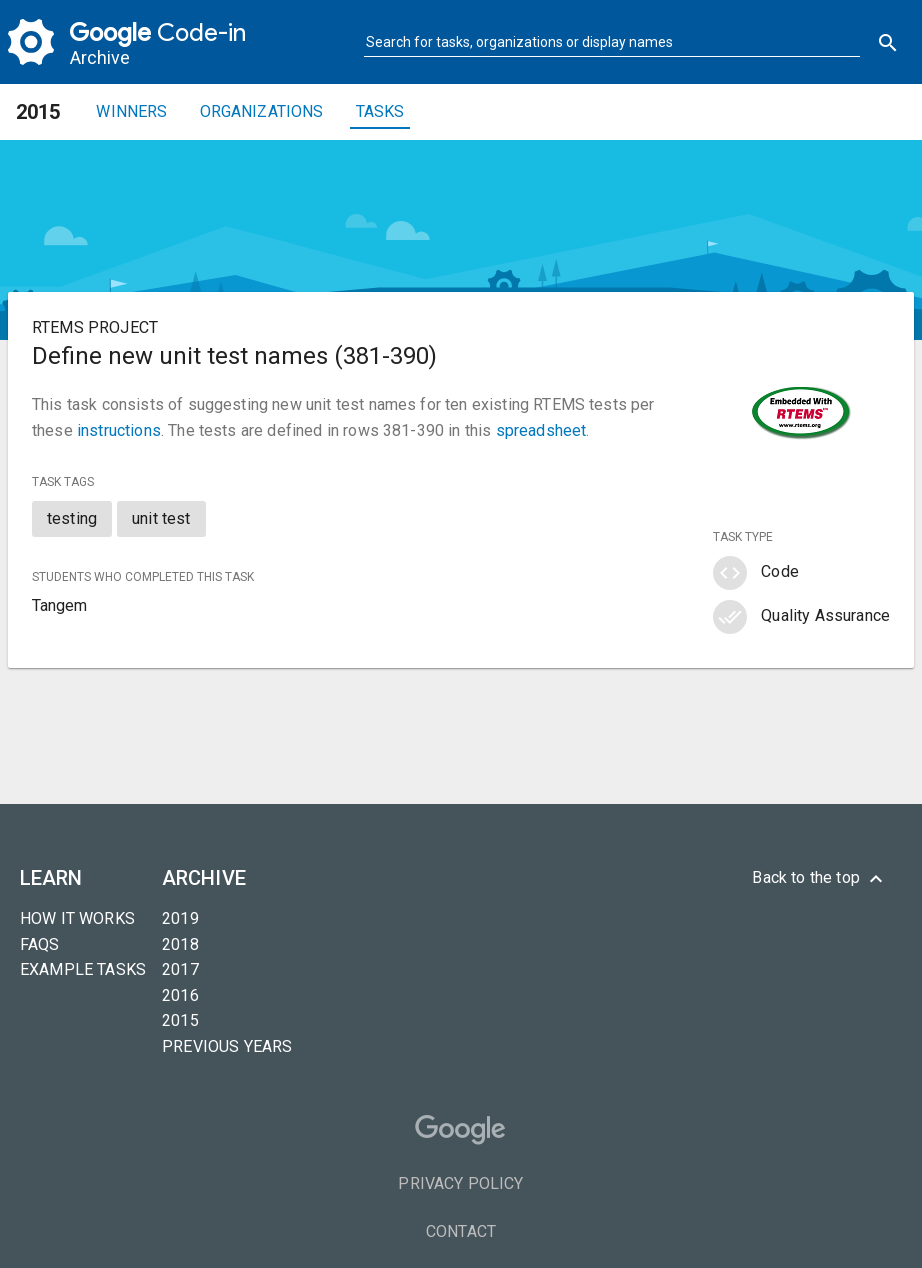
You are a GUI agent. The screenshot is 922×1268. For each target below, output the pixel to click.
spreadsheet (541, 430)
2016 (180, 995)
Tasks (380, 111)
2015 (180, 1020)
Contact (461, 1231)
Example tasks (83, 969)
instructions (119, 430)
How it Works (77, 918)
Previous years (227, 1046)
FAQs (40, 944)
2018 (180, 944)
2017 (180, 969)
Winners (131, 111)
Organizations (262, 111)
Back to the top (820, 879)
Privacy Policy (460, 1183)
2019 (180, 918)
